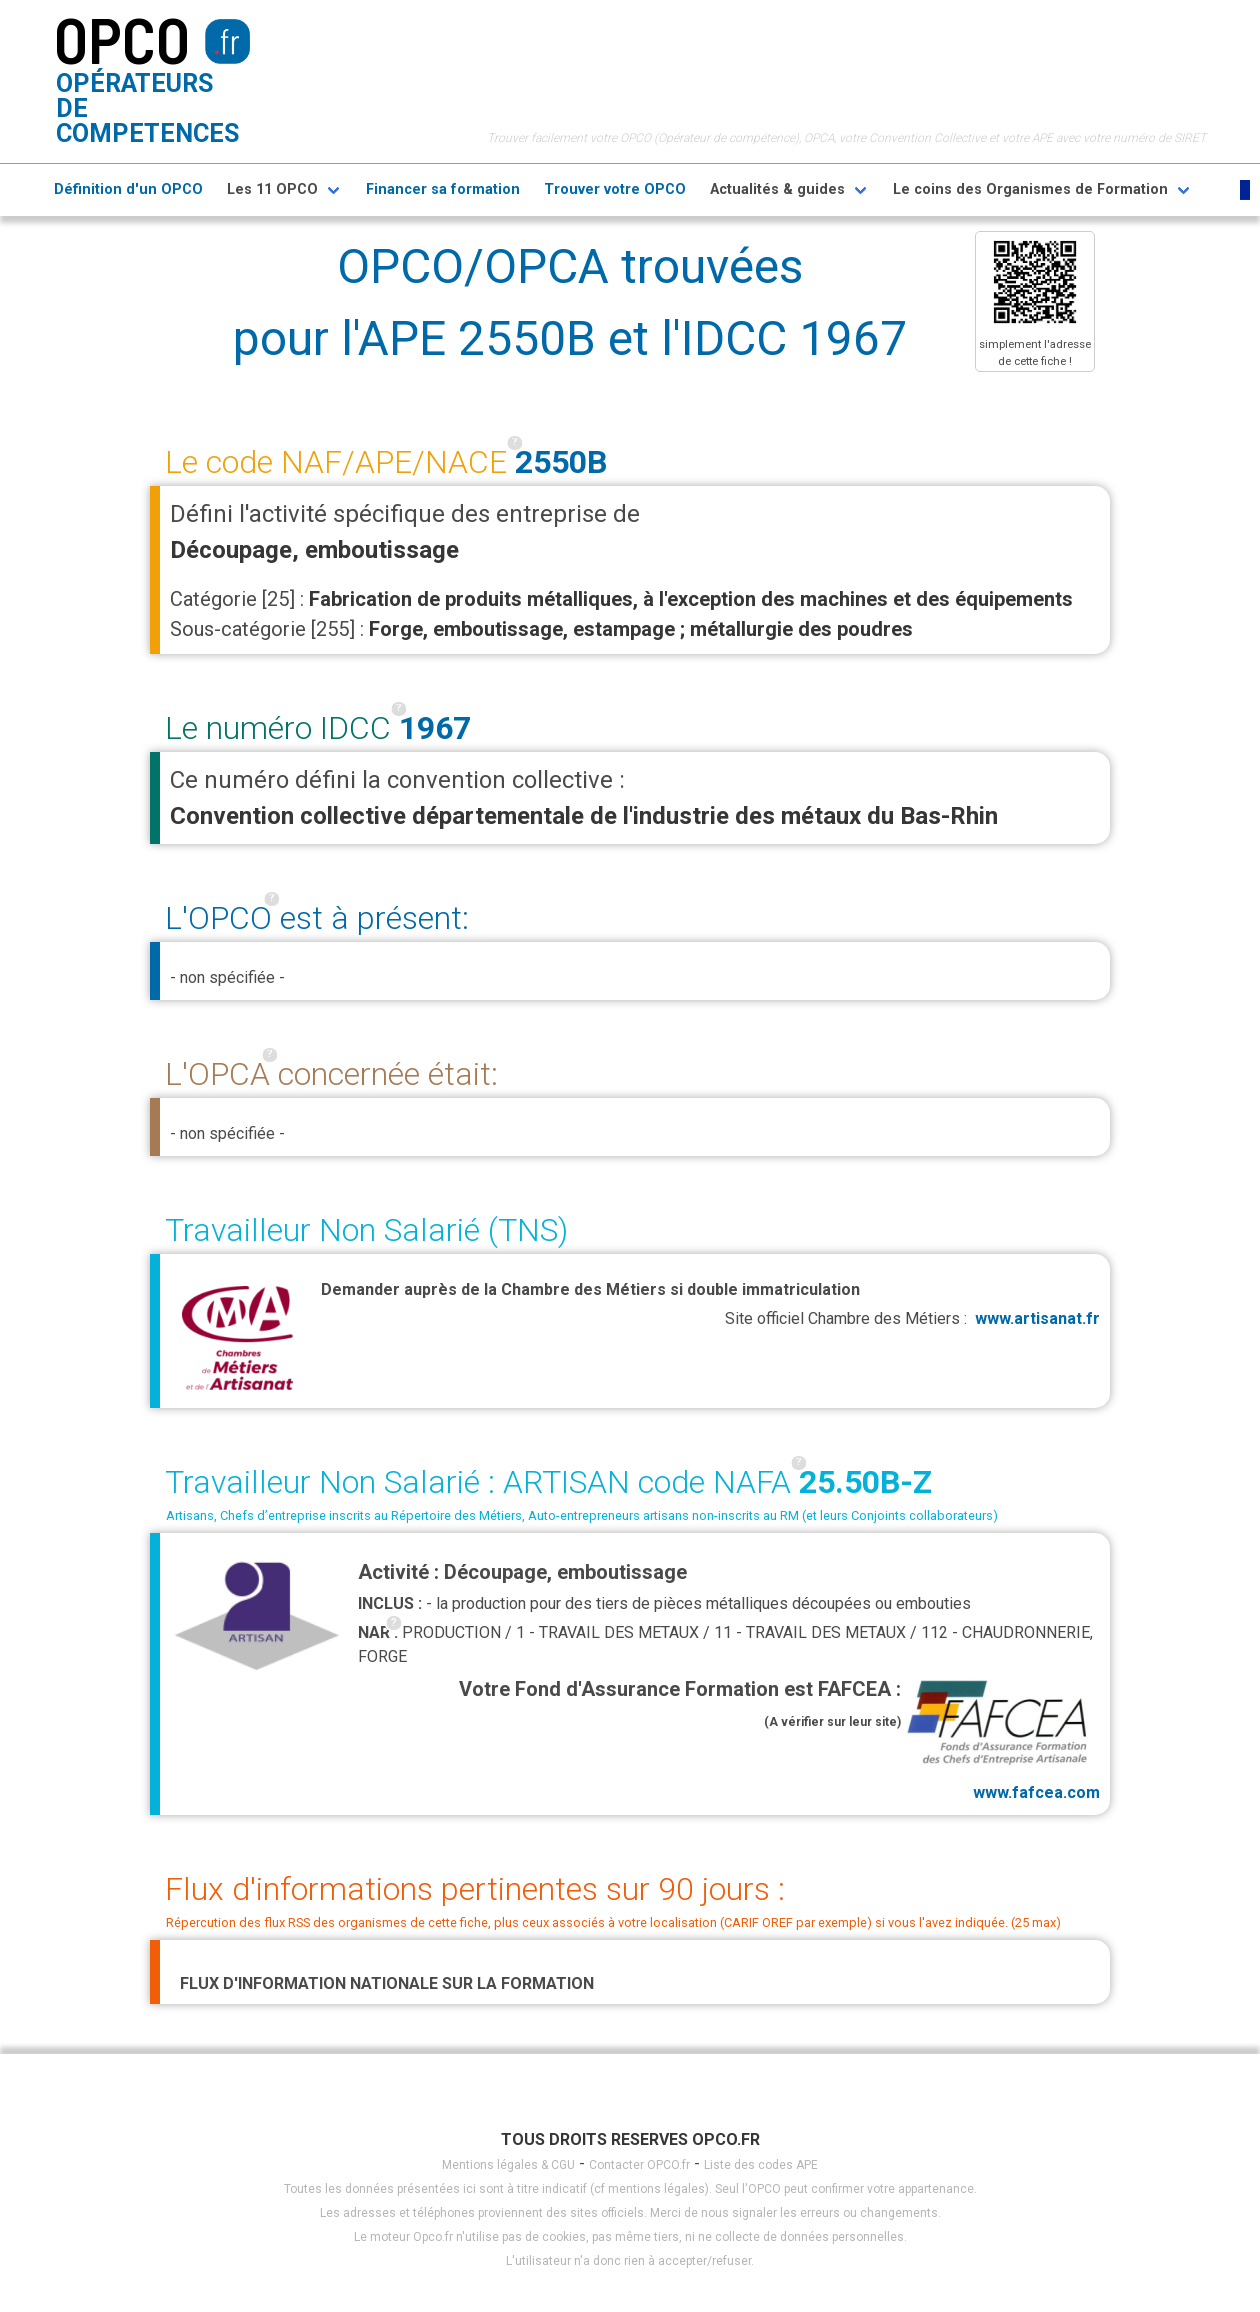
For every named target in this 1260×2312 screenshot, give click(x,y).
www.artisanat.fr (1037, 1318)
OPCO (122, 39)
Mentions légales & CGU (508, 2165)
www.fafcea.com (1000, 1738)
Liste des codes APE (761, 2165)
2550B (561, 462)
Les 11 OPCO (272, 189)
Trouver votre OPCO (615, 189)
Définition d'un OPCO (128, 189)
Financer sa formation (443, 189)
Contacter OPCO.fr (639, 2165)
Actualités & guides (777, 189)
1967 (435, 728)
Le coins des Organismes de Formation (1030, 189)
